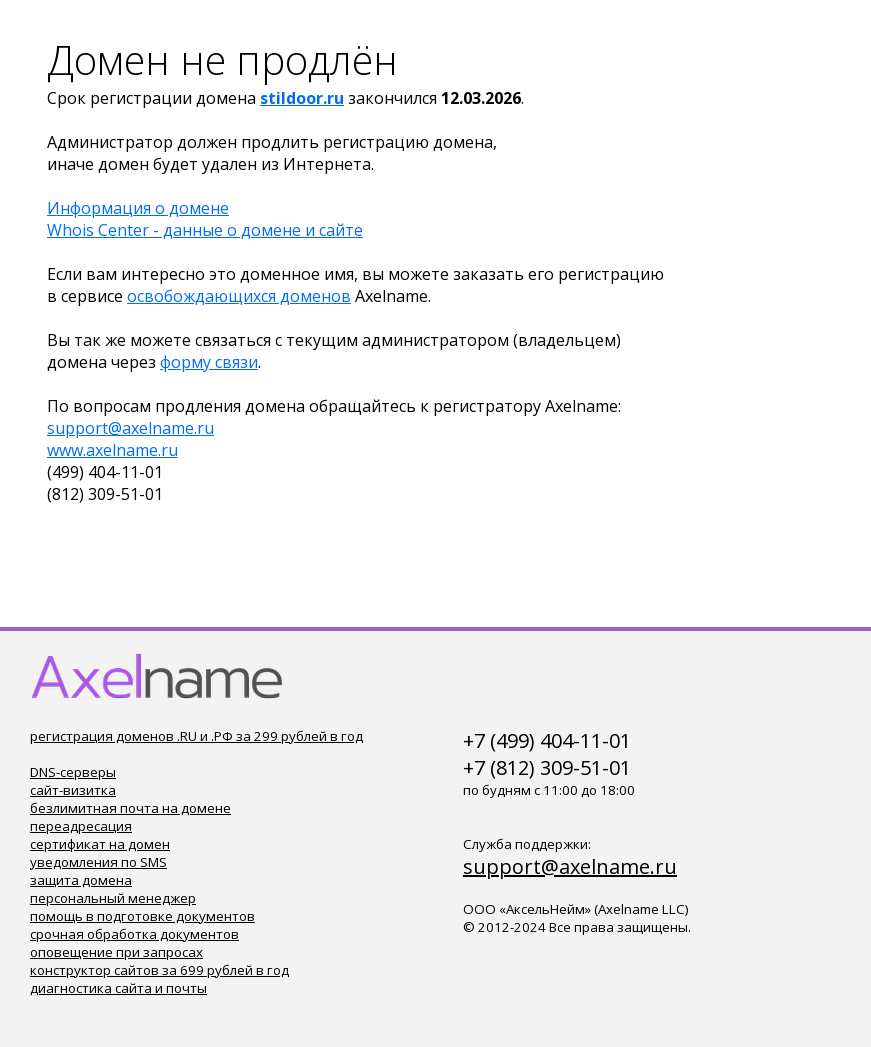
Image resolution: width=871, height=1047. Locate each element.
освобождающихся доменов (239, 296)
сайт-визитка (73, 790)
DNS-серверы (73, 772)
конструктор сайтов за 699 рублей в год (159, 970)
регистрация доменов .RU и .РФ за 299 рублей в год (196, 736)
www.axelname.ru (112, 450)
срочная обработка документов (134, 934)
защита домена (81, 880)
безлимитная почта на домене (130, 808)
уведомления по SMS (98, 862)
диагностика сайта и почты (118, 988)
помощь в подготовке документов (142, 916)
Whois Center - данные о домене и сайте (205, 230)
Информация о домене (138, 208)
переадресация (81, 826)
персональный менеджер (113, 898)
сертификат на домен (100, 844)
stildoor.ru (302, 98)
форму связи (209, 362)
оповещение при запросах (116, 952)
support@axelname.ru (130, 428)
